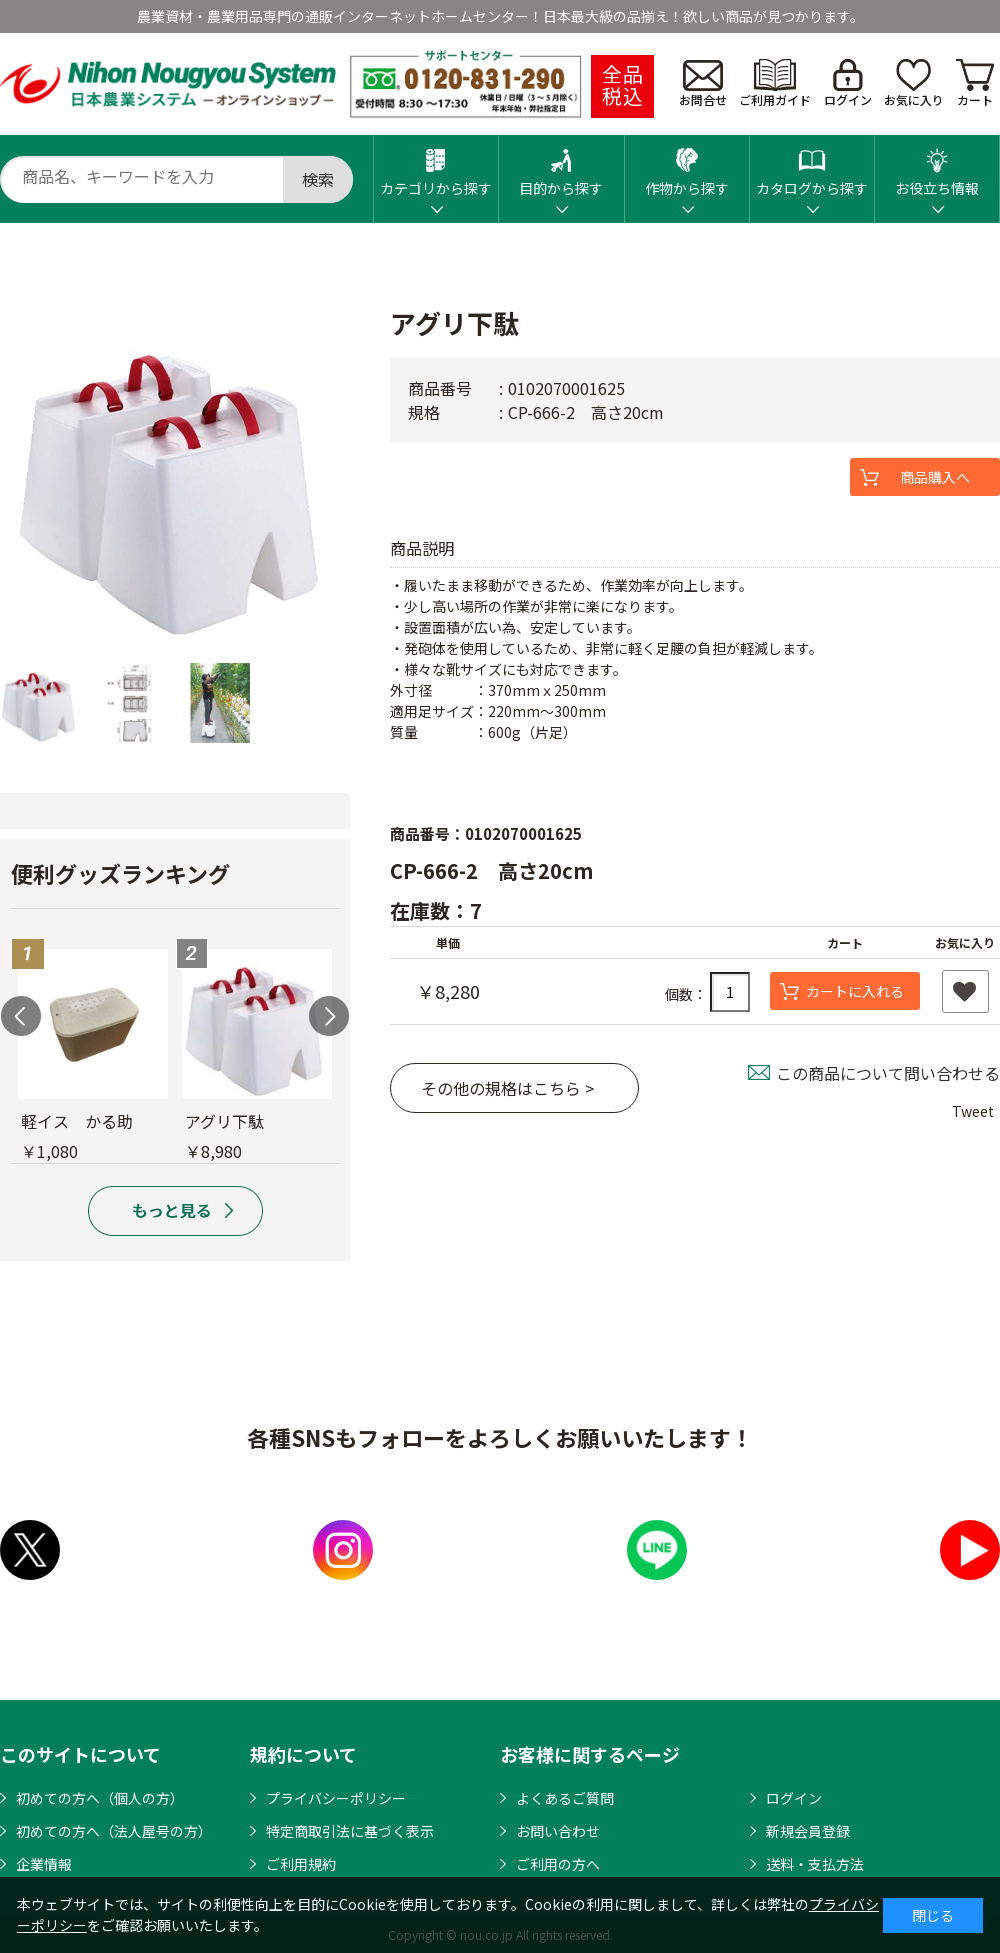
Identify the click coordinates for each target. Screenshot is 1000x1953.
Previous (21, 1016)
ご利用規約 (301, 1864)
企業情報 (44, 1864)
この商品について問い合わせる (888, 1073)
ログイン (848, 83)
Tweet (973, 1111)
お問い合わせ (558, 1831)
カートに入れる (855, 991)
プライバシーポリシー (336, 1798)
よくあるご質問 (565, 1798)
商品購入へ (935, 477)
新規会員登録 (808, 1831)
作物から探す (687, 166)
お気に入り (914, 83)
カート (975, 83)
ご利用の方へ (558, 1864)
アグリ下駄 (224, 1121)
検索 (318, 179)
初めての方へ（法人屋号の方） (114, 1831)
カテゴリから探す (436, 166)
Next (329, 1016)
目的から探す (561, 166)
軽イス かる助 (77, 1121)
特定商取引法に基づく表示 (350, 1831)
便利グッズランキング (120, 873)
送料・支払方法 (815, 1864)
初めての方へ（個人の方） (100, 1798)
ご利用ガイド (775, 83)
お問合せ (703, 84)
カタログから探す (812, 166)
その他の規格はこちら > (507, 1088)
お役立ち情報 (937, 166)
